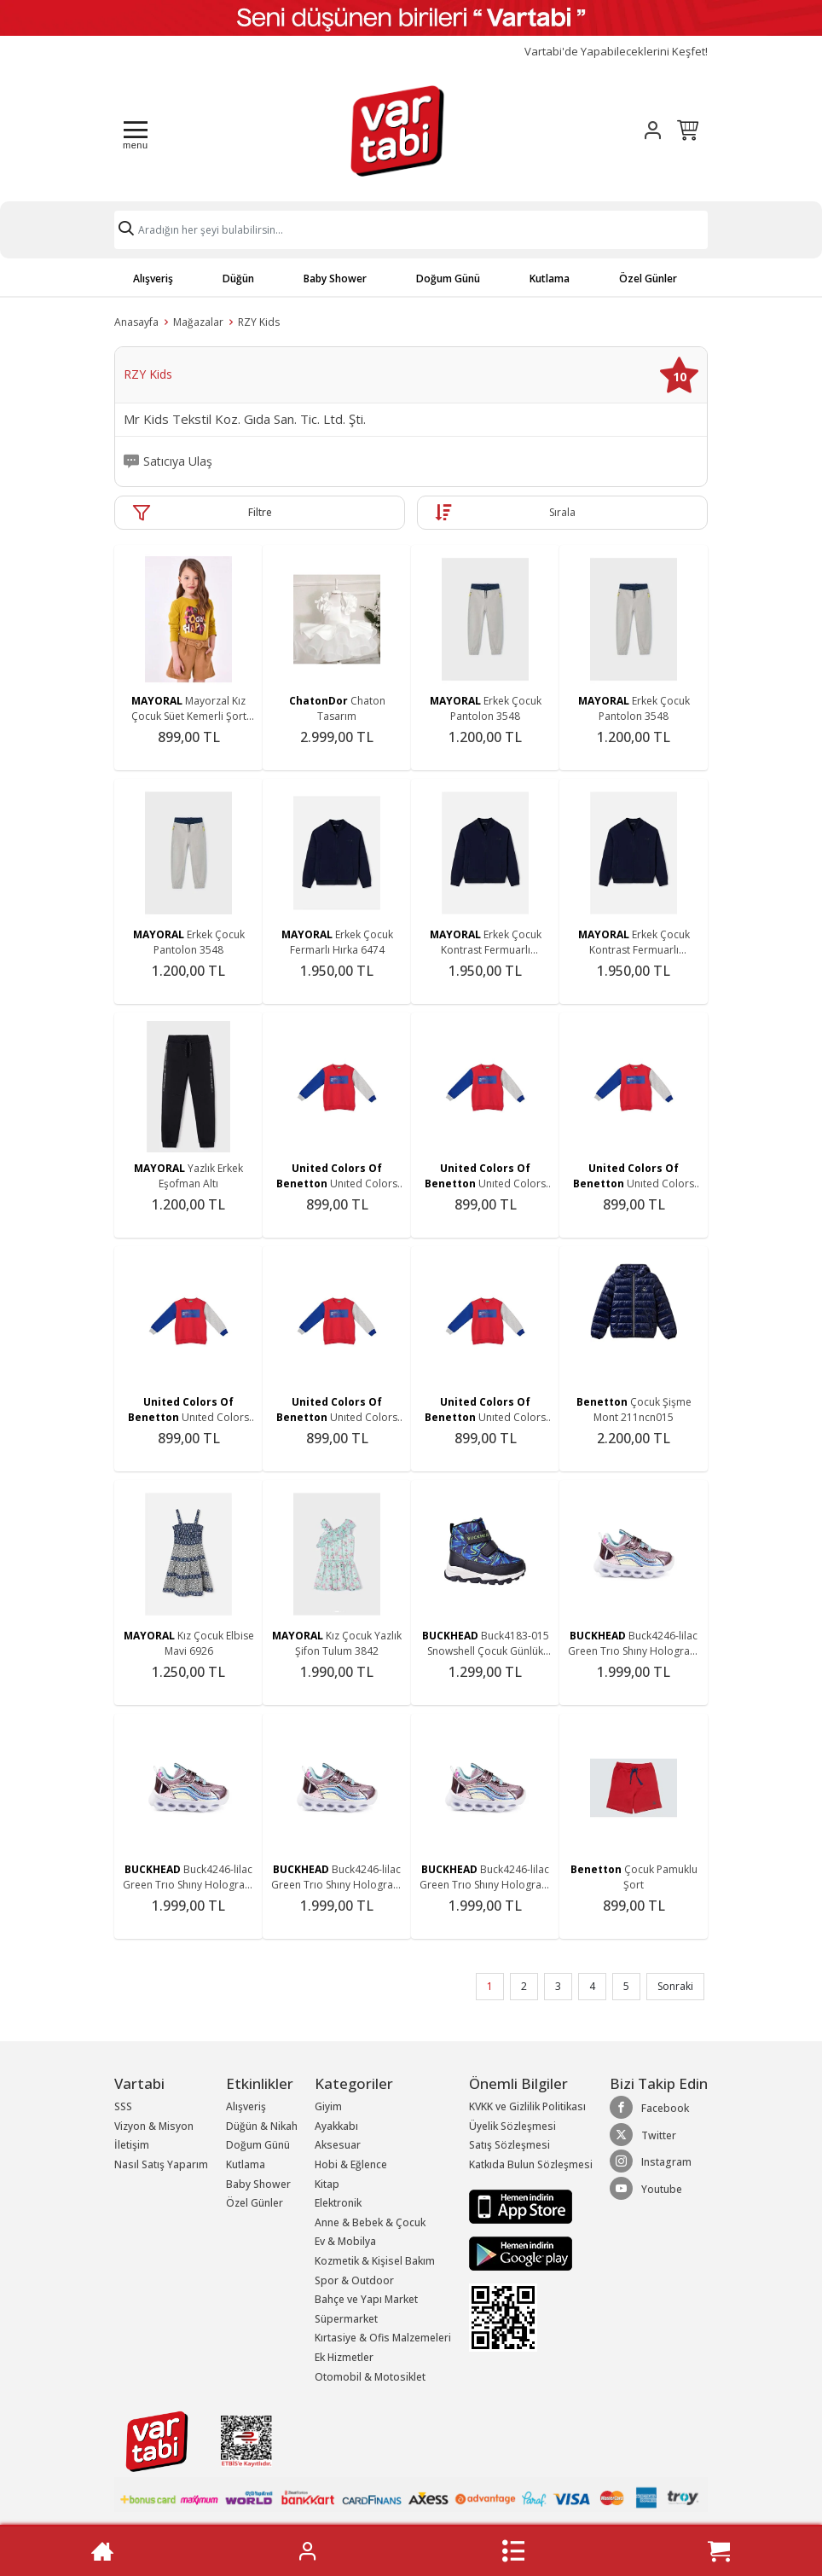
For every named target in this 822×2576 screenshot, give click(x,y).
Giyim (328, 2106)
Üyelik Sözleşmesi (512, 2126)
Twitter (643, 2135)
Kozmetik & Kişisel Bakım (375, 2261)
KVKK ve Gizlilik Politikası (527, 2106)
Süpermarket (346, 2319)
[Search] (411, 230)
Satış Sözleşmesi (509, 2145)
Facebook (649, 2108)
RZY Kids (259, 322)
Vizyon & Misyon (154, 2126)
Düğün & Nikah (262, 2126)
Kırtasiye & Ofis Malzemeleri (383, 2337)
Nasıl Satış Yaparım (161, 2164)
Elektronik (338, 2203)
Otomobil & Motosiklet (370, 2377)
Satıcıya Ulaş (177, 461)
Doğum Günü (448, 278)
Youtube (646, 2189)
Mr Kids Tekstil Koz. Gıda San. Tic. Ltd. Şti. (245, 419)
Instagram (651, 2161)
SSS (123, 2106)
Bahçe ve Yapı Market (366, 2299)
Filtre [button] (260, 512)
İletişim (131, 2145)
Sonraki (675, 1986)
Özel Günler (648, 278)
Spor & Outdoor (354, 2280)
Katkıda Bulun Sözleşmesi (531, 2164)
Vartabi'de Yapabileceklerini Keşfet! (616, 51)
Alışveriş (153, 278)
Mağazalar (198, 322)
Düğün (238, 278)
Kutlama (550, 278)
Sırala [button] (562, 512)
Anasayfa (136, 322)
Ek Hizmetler (344, 2357)
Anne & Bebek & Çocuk (370, 2222)
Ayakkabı (336, 2126)
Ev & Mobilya (345, 2241)
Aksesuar (338, 2145)
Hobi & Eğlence (351, 2164)
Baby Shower (335, 278)
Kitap (327, 2184)
